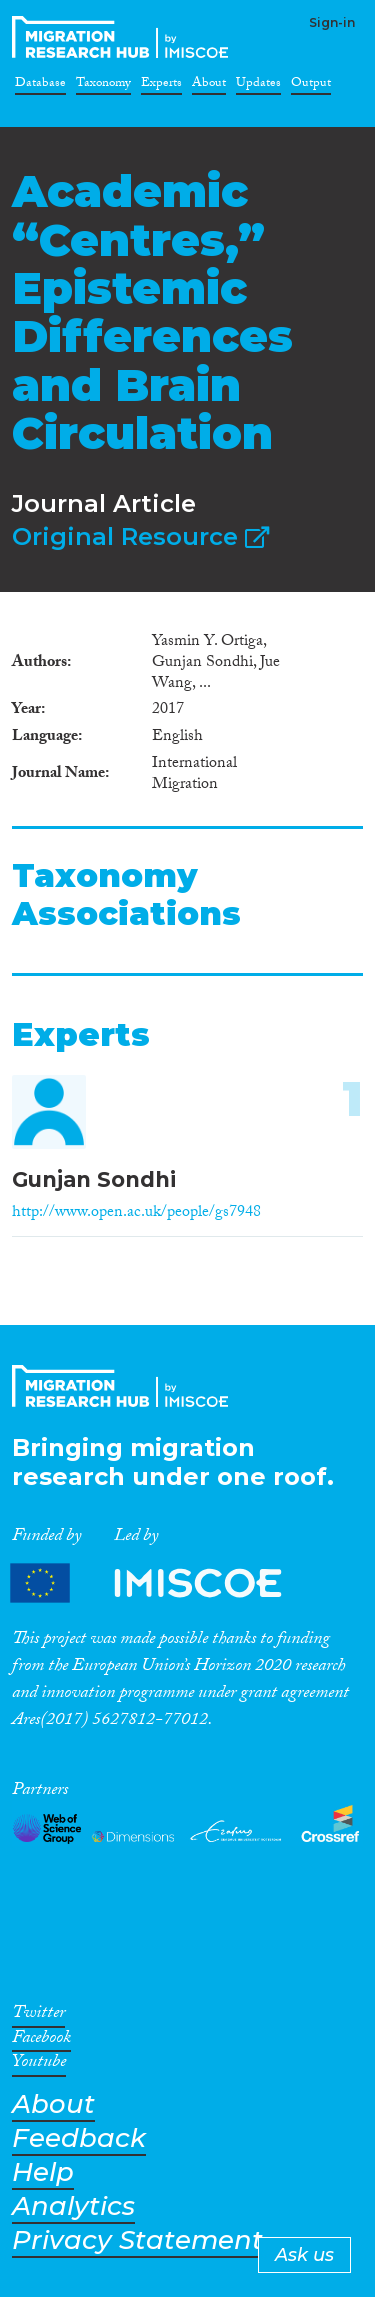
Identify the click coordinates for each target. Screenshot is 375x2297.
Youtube (39, 2065)
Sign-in (332, 22)
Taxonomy (103, 86)
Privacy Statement (137, 2240)
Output (311, 86)
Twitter (38, 2016)
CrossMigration (124, 37)
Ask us (304, 2255)
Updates (258, 86)
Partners (163, 1583)
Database (40, 86)
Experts (161, 86)
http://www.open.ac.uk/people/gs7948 (136, 1213)
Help (43, 2172)
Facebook (41, 2041)
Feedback (79, 2138)
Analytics (73, 2206)
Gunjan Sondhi (94, 1179)
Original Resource (140, 536)
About (209, 86)
